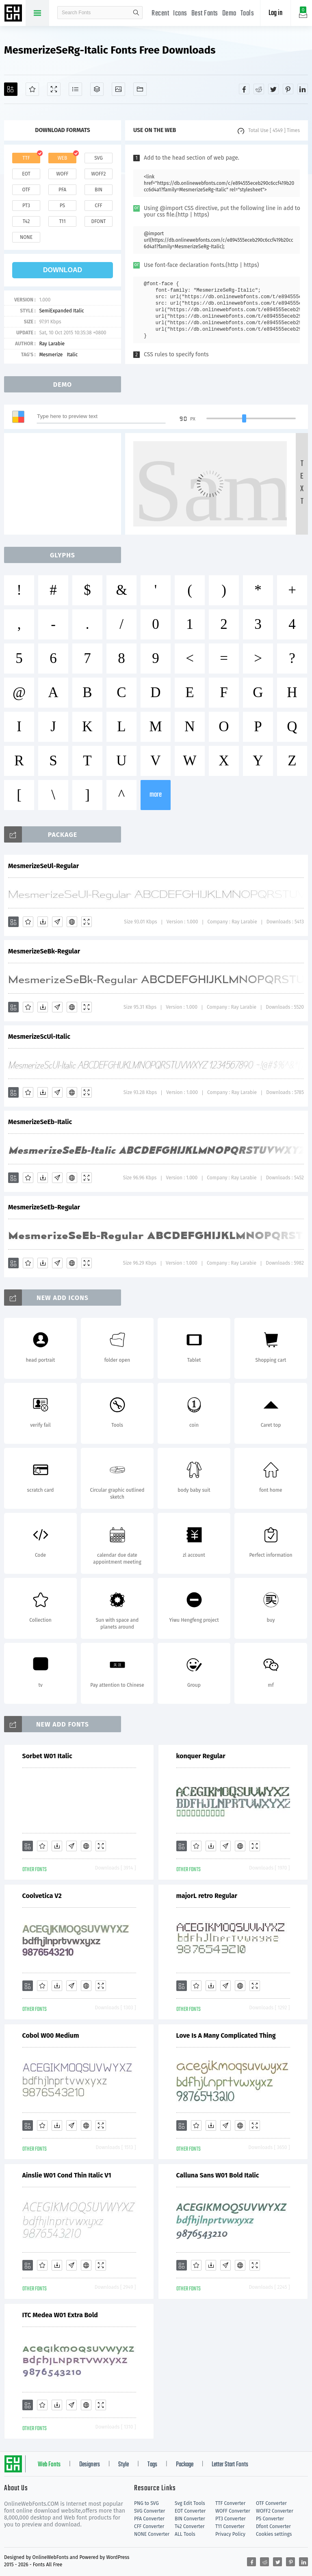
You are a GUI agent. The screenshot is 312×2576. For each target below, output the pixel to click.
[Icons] (118, 89)
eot (26, 174)
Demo (229, 13)
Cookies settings (274, 2534)
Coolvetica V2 (42, 1896)
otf (26, 190)
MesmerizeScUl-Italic (39, 1036)
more (156, 795)
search (136, 12)
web (62, 158)
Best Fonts (204, 13)
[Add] (10, 89)
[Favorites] (32, 89)
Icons (180, 13)
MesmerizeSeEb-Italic (40, 1122)
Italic (72, 354)
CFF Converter (149, 2526)
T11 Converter (230, 2526)
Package (184, 2464)
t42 (26, 221)
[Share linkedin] (302, 89)
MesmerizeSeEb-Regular (44, 1207)
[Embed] (72, 921)
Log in (275, 13)
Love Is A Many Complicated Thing (226, 2035)
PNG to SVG (146, 2503)
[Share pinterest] (288, 89)
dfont (98, 221)
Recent (160, 13)
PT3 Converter (230, 2519)
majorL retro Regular (207, 1896)
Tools (247, 13)
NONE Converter (151, 2534)
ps (62, 205)
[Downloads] (42, 921)
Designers (89, 2464)
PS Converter (270, 2519)
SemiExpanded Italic (61, 311)
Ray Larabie (52, 344)
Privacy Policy (230, 2534)
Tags (152, 2464)
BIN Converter (190, 2519)
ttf (26, 158)
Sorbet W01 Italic (47, 1756)
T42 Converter (190, 2526)
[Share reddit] (259, 89)
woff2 (98, 174)
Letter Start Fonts (230, 2464)
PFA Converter (149, 2519)
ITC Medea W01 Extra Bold (60, 2315)
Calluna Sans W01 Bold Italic (217, 2175)
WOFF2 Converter (274, 2511)
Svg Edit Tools (190, 2503)
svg (98, 158)
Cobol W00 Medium (50, 2035)
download (62, 269)
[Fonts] (140, 89)
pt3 (26, 205)
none (26, 237)
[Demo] (54, 89)
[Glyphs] (75, 89)
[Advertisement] (65, 484)
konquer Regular (200, 1756)
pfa (62, 190)
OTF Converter (271, 2503)
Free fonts (14, 14)
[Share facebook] (244, 89)
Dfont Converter (273, 2526)
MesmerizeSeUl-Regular (43, 866)
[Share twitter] (273, 89)
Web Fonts (49, 2464)
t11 (62, 221)
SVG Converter (149, 2511)
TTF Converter (230, 2503)
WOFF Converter (232, 2511)
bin (98, 190)
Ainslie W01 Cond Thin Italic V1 (66, 2175)
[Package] (97, 89)
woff (62, 174)
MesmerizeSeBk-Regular (44, 951)
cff (98, 205)
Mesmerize (51, 354)
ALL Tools (185, 2534)
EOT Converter (190, 2511)
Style (123, 2464)
